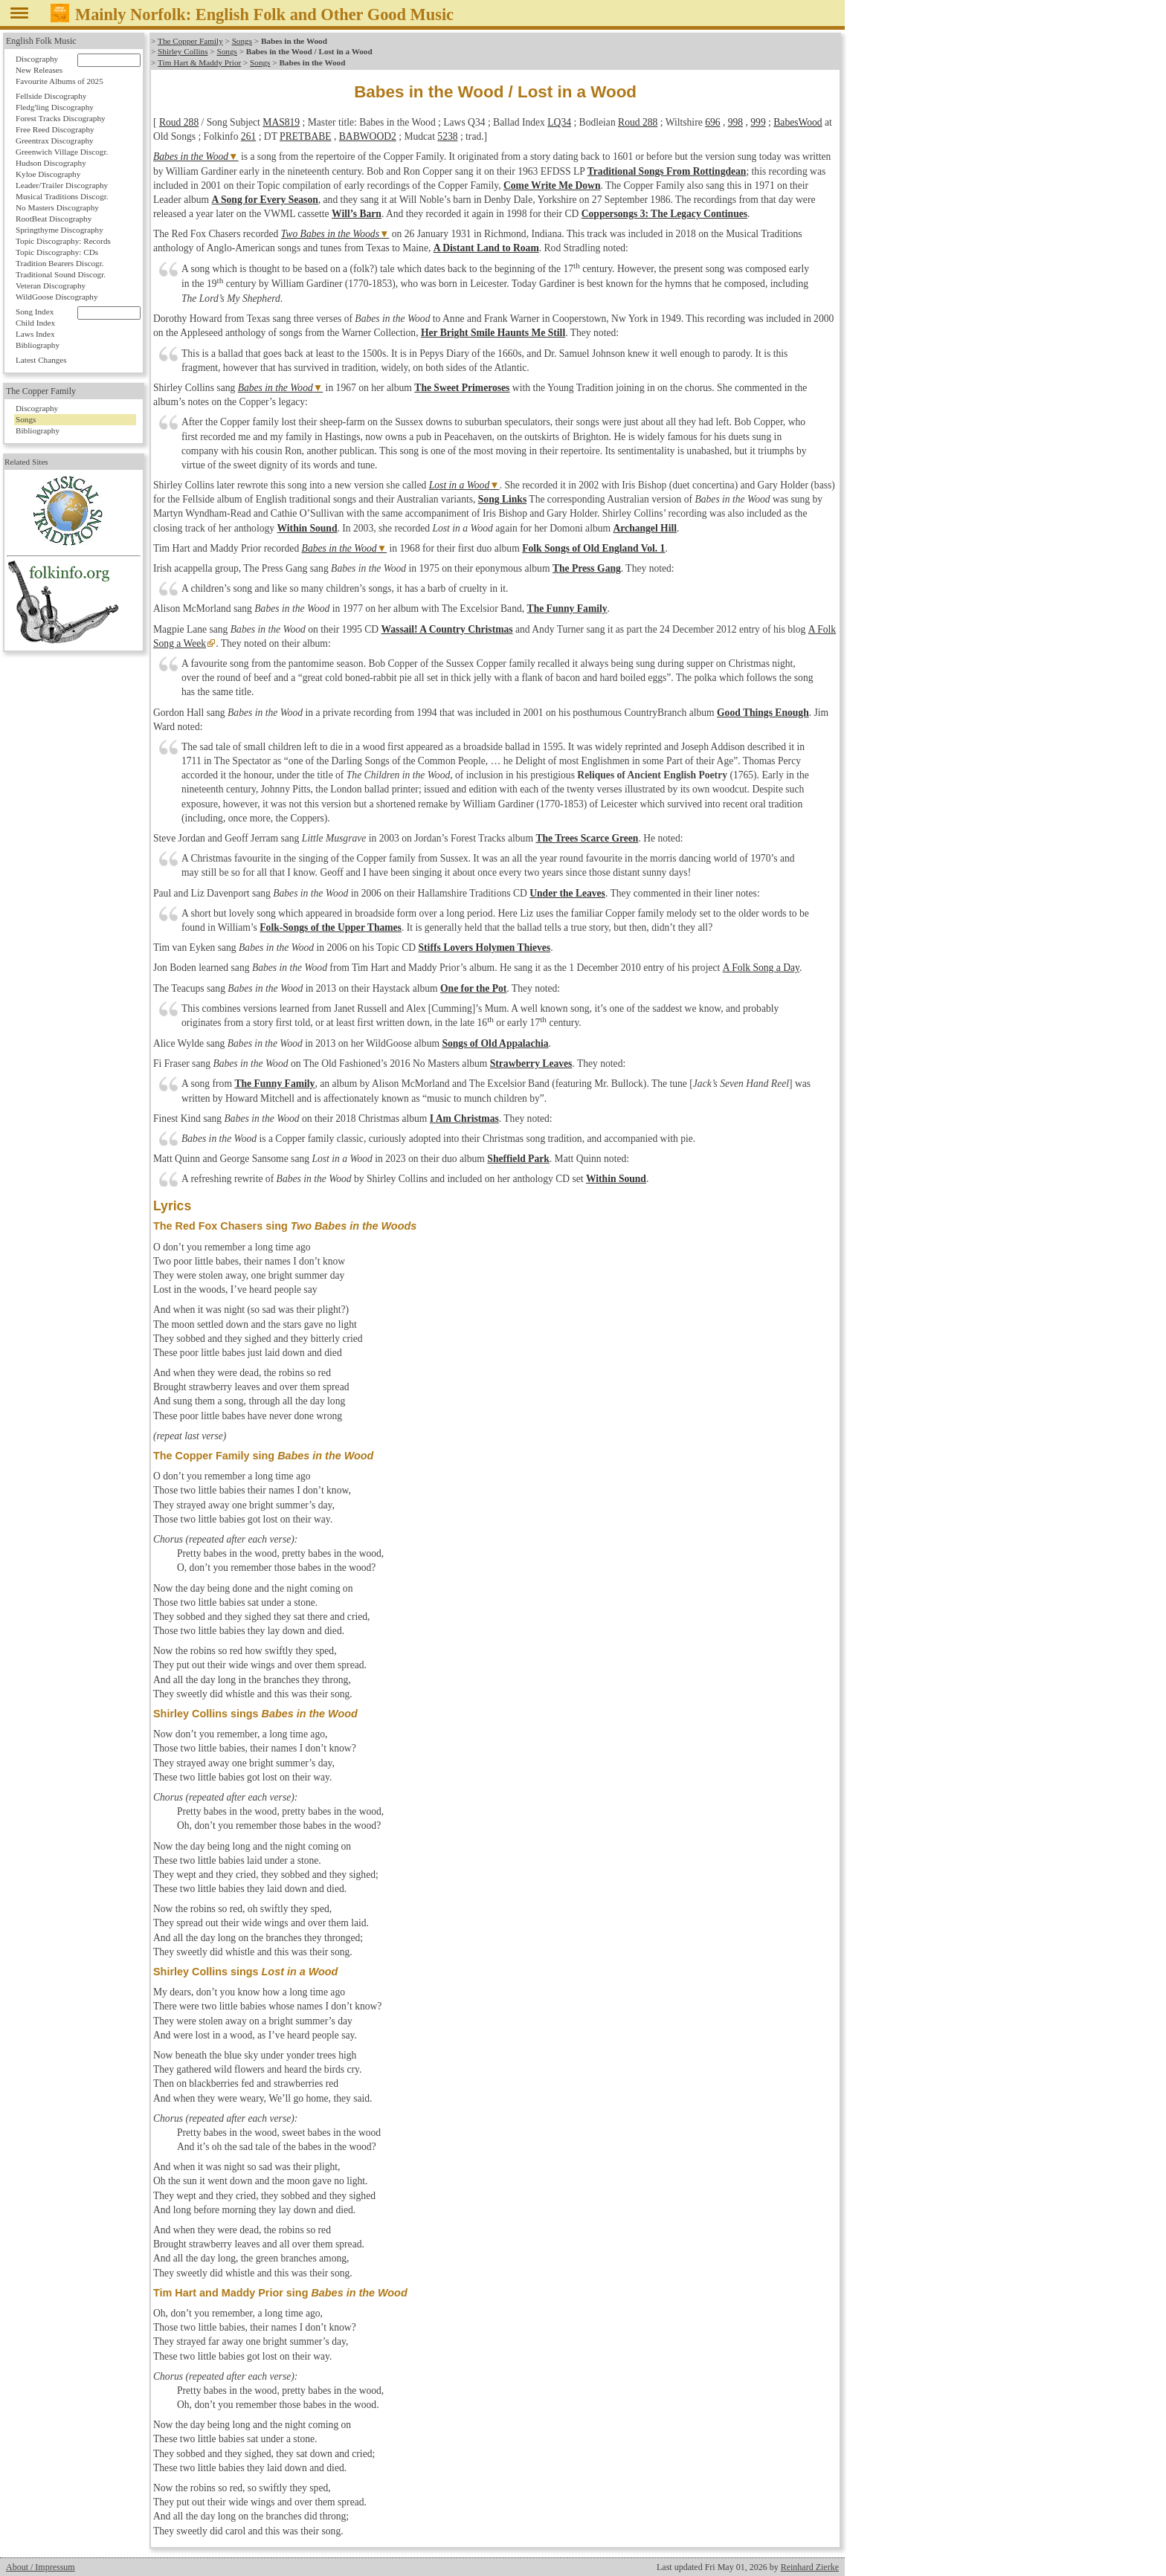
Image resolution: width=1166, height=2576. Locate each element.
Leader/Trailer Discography (62, 185)
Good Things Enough (763, 712)
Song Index (35, 311)
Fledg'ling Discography (55, 107)
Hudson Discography (51, 162)
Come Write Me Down (552, 185)
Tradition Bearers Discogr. (60, 263)
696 (712, 122)
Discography (37, 58)
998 (735, 122)
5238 (447, 136)
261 (248, 136)
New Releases (39, 69)
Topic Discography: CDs (57, 252)
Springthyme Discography (59, 229)
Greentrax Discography (55, 140)
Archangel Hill (645, 528)
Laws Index (35, 333)
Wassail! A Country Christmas (446, 629)
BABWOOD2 (367, 136)
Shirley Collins (182, 51)
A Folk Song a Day (760, 967)
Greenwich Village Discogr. (62, 151)
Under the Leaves (567, 893)
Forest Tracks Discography (61, 118)
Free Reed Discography (55, 129)
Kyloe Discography (48, 174)
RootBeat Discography (53, 218)
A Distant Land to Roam (486, 248)
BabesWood (797, 122)
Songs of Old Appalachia (495, 1043)
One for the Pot (473, 988)
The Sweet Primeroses (461, 387)
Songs (241, 40)
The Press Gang (587, 568)
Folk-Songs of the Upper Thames (331, 927)
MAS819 (281, 122)
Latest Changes (41, 359)
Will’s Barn (356, 213)
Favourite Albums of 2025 (59, 81)
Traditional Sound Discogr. (61, 274)
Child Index (35, 322)
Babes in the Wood (190, 156)
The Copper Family (190, 40)
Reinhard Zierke (810, 2567)
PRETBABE (306, 136)
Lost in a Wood (459, 485)
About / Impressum (40, 2567)
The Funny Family (567, 608)
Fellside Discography (51, 95)
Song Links (502, 499)
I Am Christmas (464, 1118)
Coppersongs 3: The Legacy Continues (664, 213)
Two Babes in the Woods (330, 233)
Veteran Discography (51, 285)
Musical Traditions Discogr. (62, 196)
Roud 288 (179, 122)
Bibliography (37, 344)
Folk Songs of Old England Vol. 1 (593, 548)
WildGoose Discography (56, 296)
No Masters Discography (57, 207)
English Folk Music (41, 41)
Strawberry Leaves (531, 1063)
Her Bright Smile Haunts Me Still (493, 332)
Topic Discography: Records (63, 240)
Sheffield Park (518, 1158)
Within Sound (307, 528)
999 (757, 122)
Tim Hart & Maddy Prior (199, 62)
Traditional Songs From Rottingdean (667, 171)
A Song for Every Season (265, 199)
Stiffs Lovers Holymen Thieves (485, 947)
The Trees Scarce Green (586, 838)
